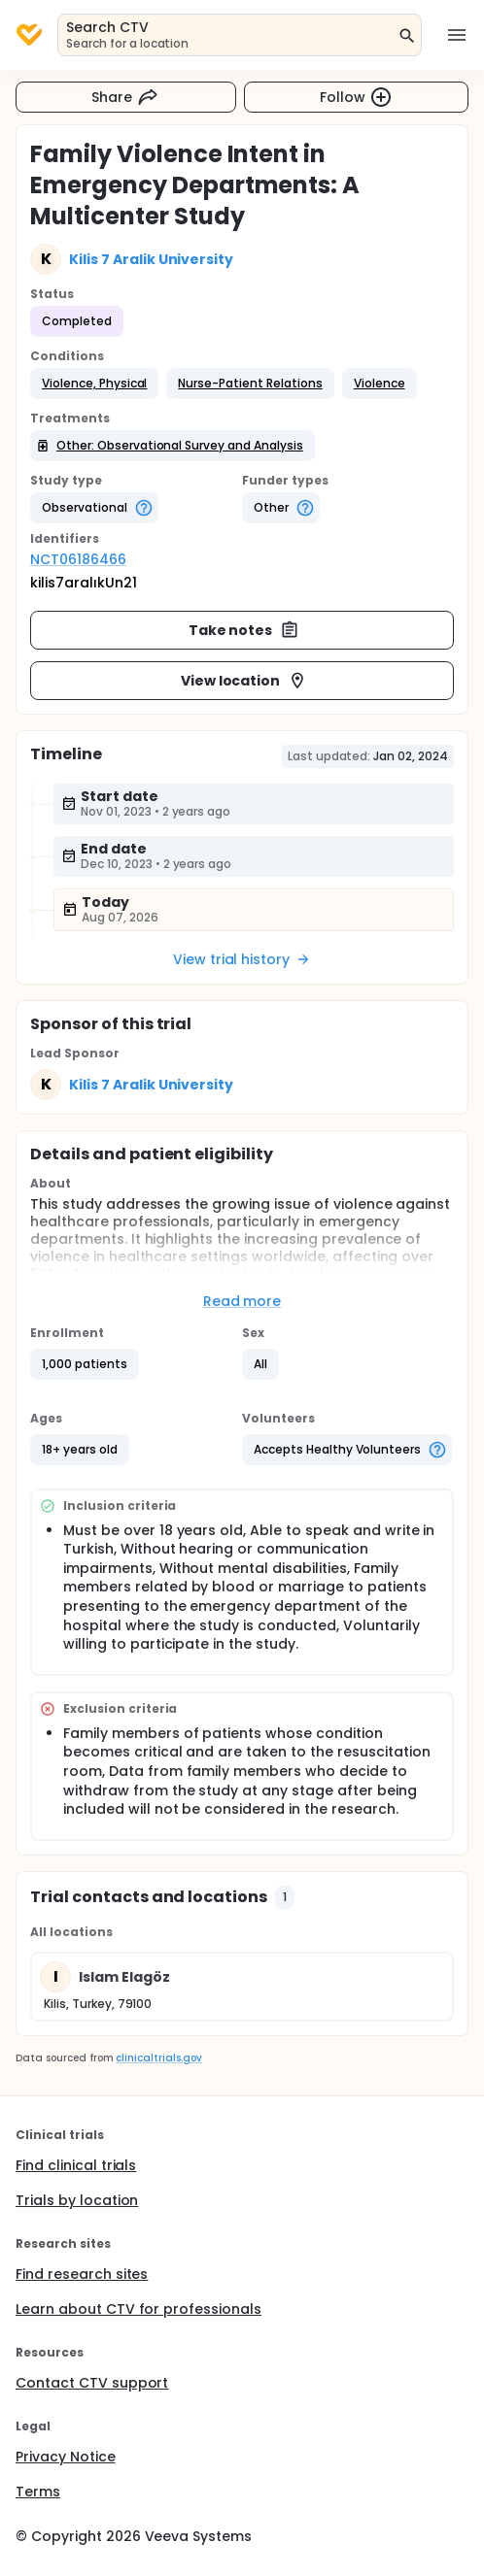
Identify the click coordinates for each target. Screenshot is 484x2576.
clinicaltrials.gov (158, 2058)
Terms (38, 2491)
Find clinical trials (76, 2165)
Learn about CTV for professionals (138, 2309)
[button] (94, 383)
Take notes (244, 630)
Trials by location (77, 2200)
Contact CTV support (92, 2382)
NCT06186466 (78, 559)
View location (244, 680)
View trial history (242, 959)
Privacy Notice (66, 2456)
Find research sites (82, 2274)
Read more (242, 1301)
